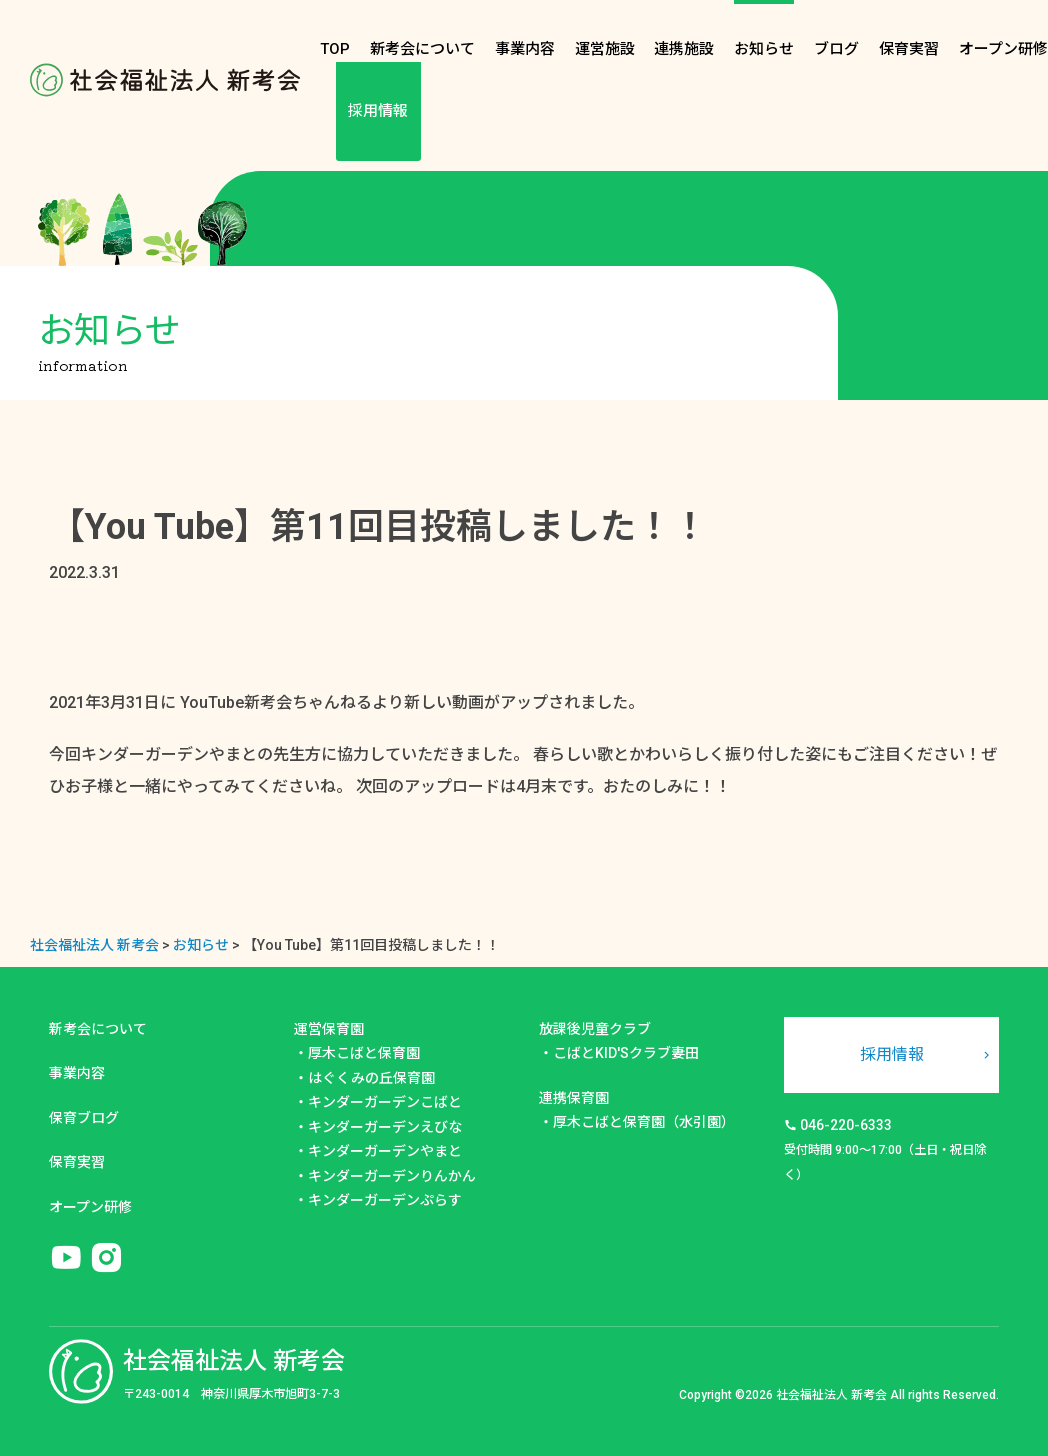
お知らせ (764, 49)
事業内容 (525, 49)
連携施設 (684, 49)
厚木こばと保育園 (364, 1053)
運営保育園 (329, 1029)
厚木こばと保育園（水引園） (644, 1122)
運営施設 (605, 49)
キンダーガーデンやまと (385, 1151)
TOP (335, 49)
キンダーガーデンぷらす (385, 1200)
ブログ (836, 49)
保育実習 (909, 49)
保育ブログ (84, 1118)
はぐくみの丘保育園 (371, 1078)
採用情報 (378, 111)
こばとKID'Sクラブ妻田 (626, 1053)
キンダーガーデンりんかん (392, 1176)
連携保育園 (574, 1098)
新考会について (422, 49)
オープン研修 (1003, 49)
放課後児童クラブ (595, 1029)
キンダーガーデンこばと (385, 1102)
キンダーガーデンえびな (385, 1127)
